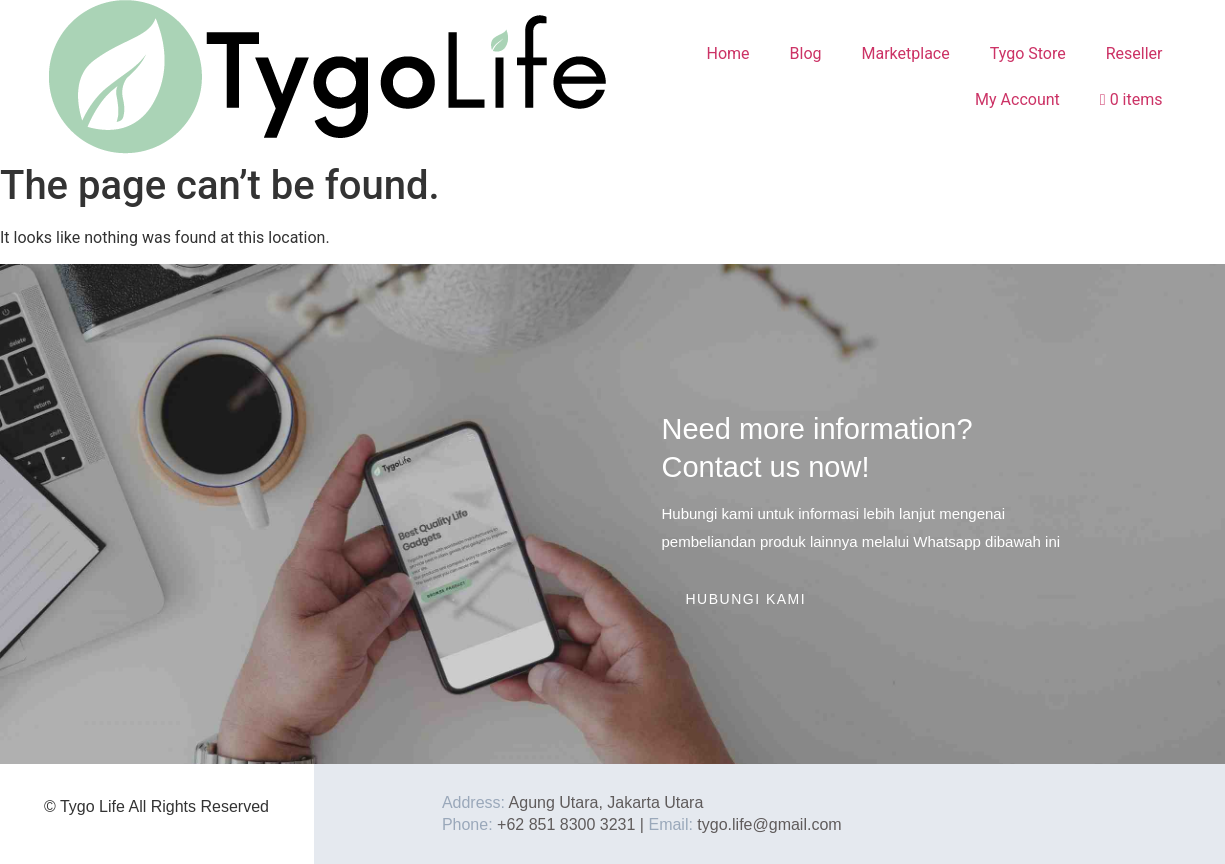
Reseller (1134, 53)
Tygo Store (1028, 53)
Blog (806, 53)
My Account (1017, 99)
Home (727, 53)
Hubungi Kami (746, 599)
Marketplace (906, 53)
